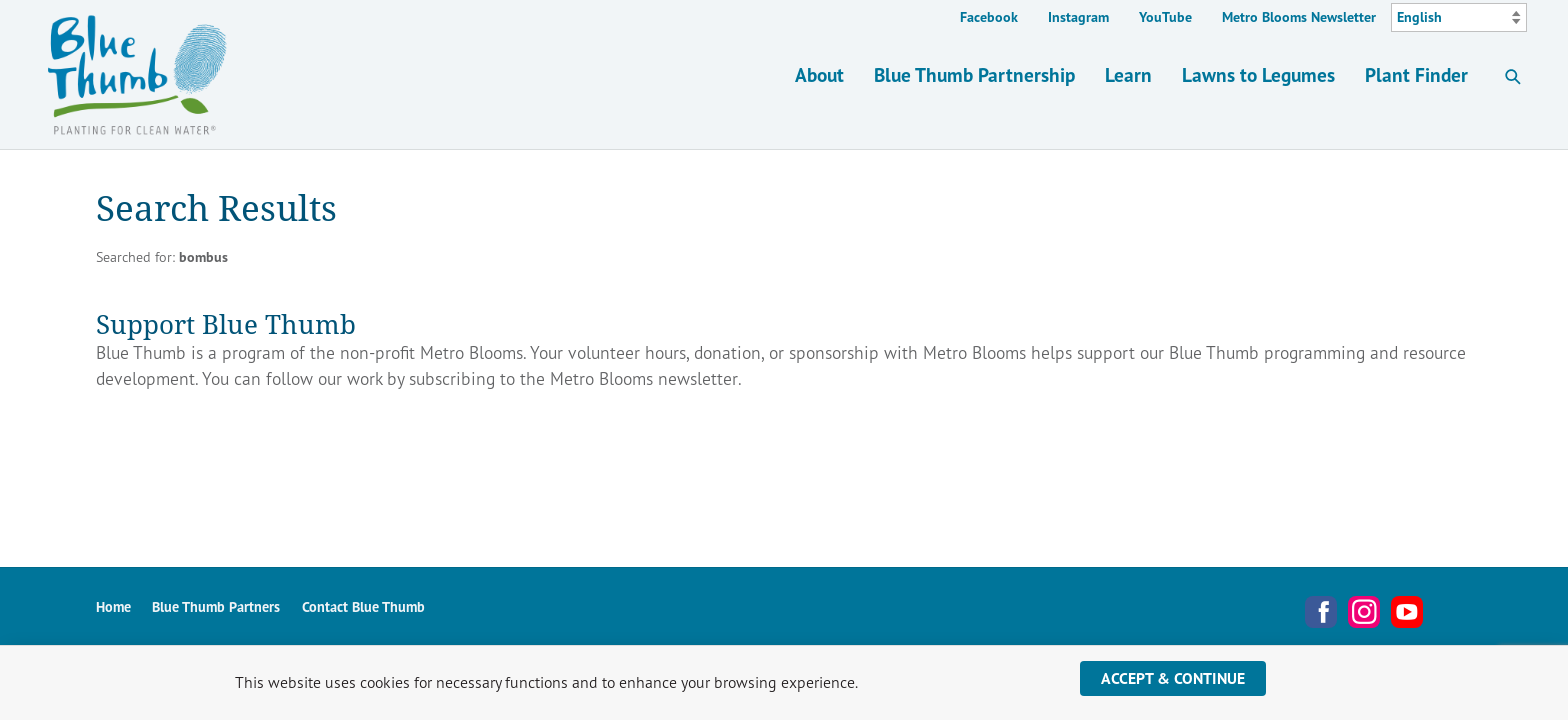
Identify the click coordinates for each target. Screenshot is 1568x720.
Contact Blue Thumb (363, 606)
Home (113, 606)
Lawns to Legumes (1258, 74)
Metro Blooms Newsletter (1299, 17)
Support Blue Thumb (226, 323)
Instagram (1078, 17)
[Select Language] (1459, 18)
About (819, 74)
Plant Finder (1416, 74)
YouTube (1165, 17)
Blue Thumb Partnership (974, 74)
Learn (1128, 74)
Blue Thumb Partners (216, 606)
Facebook (989, 17)
